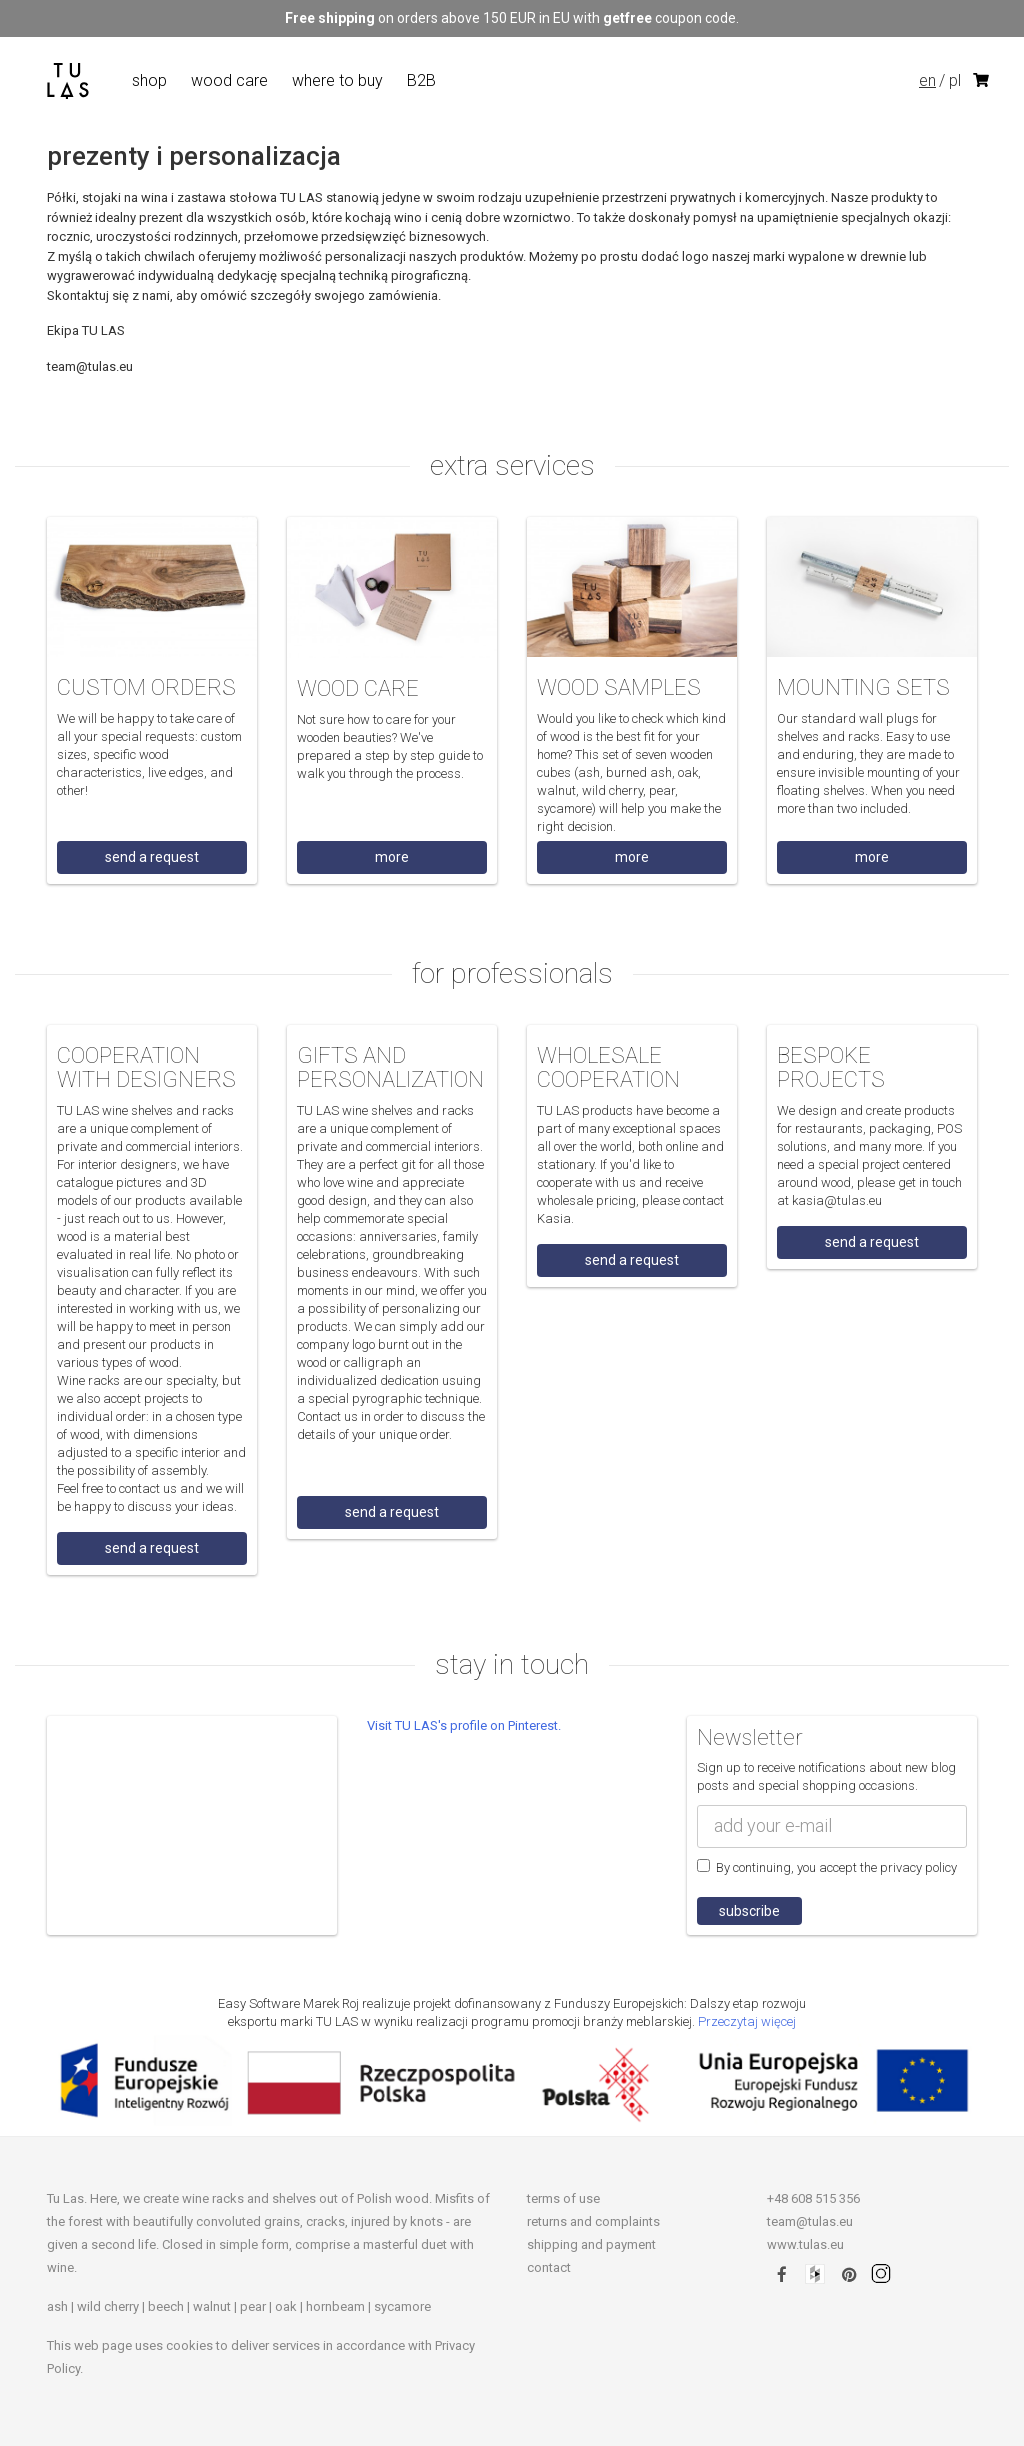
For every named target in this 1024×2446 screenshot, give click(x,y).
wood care (229, 80)
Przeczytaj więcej (747, 2021)
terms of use (563, 2198)
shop (149, 80)
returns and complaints (593, 2221)
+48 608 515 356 (813, 2198)
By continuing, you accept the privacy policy (827, 1867)
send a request (152, 857)
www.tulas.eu (805, 2244)
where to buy (337, 80)
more (392, 857)
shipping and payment (591, 2244)
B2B (421, 80)
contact (549, 2267)
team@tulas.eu (810, 2221)
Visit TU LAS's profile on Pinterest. (464, 1725)
